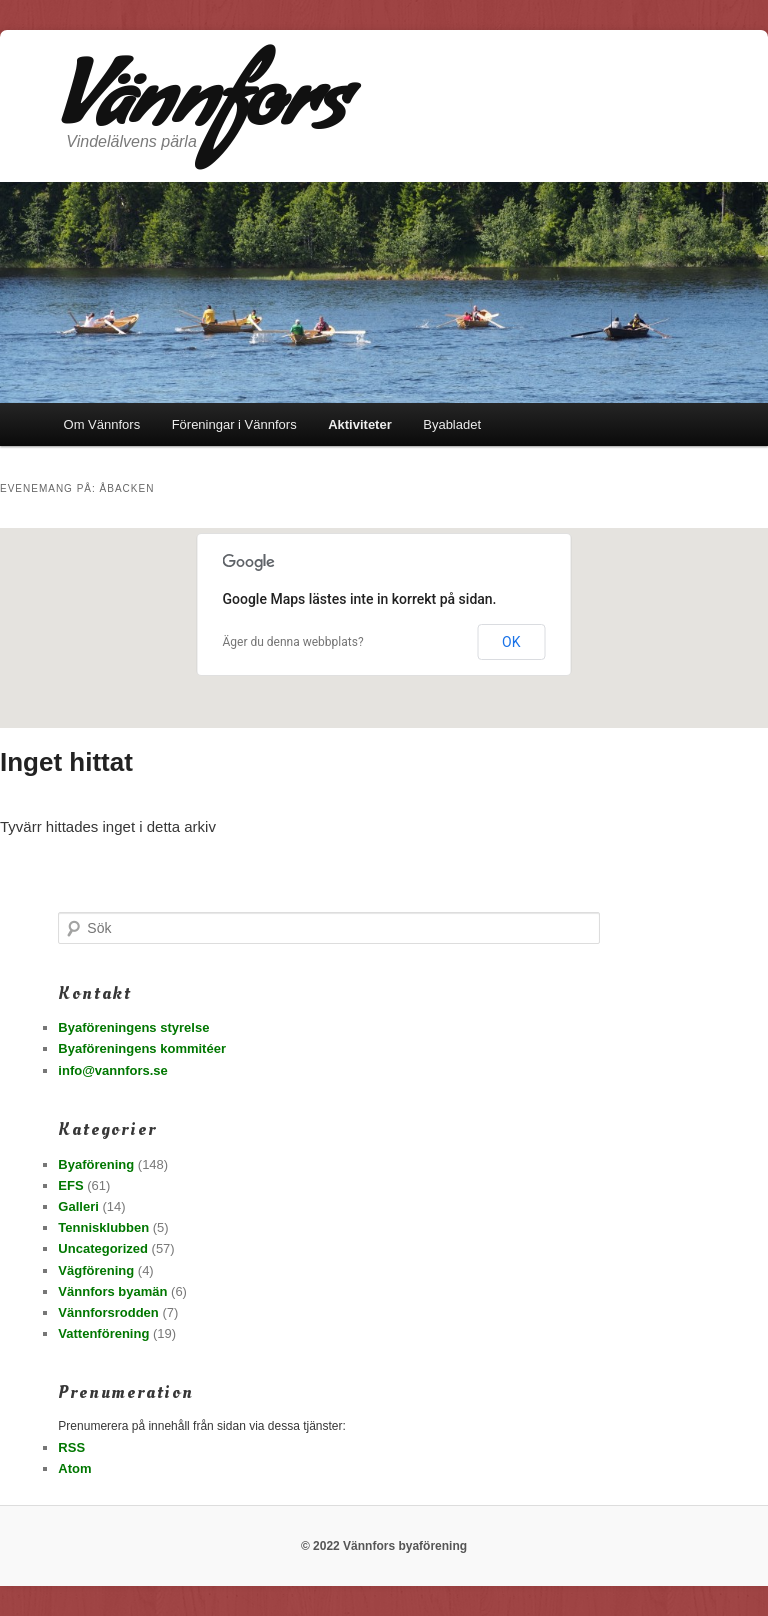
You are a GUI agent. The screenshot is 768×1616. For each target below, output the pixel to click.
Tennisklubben (103, 1227)
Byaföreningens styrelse (133, 1027)
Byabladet (452, 424)
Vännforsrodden (108, 1312)
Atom (74, 1468)
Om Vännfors (102, 424)
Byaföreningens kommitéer (142, 1048)
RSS (71, 1447)
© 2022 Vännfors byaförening (384, 1546)
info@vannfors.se (112, 1070)
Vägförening (96, 1270)
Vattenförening (103, 1333)
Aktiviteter (360, 424)
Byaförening (96, 1164)
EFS (70, 1185)
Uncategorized (103, 1248)
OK (511, 642)
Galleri (78, 1206)
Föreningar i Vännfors (234, 424)
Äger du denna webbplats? (293, 642)
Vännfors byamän (112, 1291)
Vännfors (202, 111)
